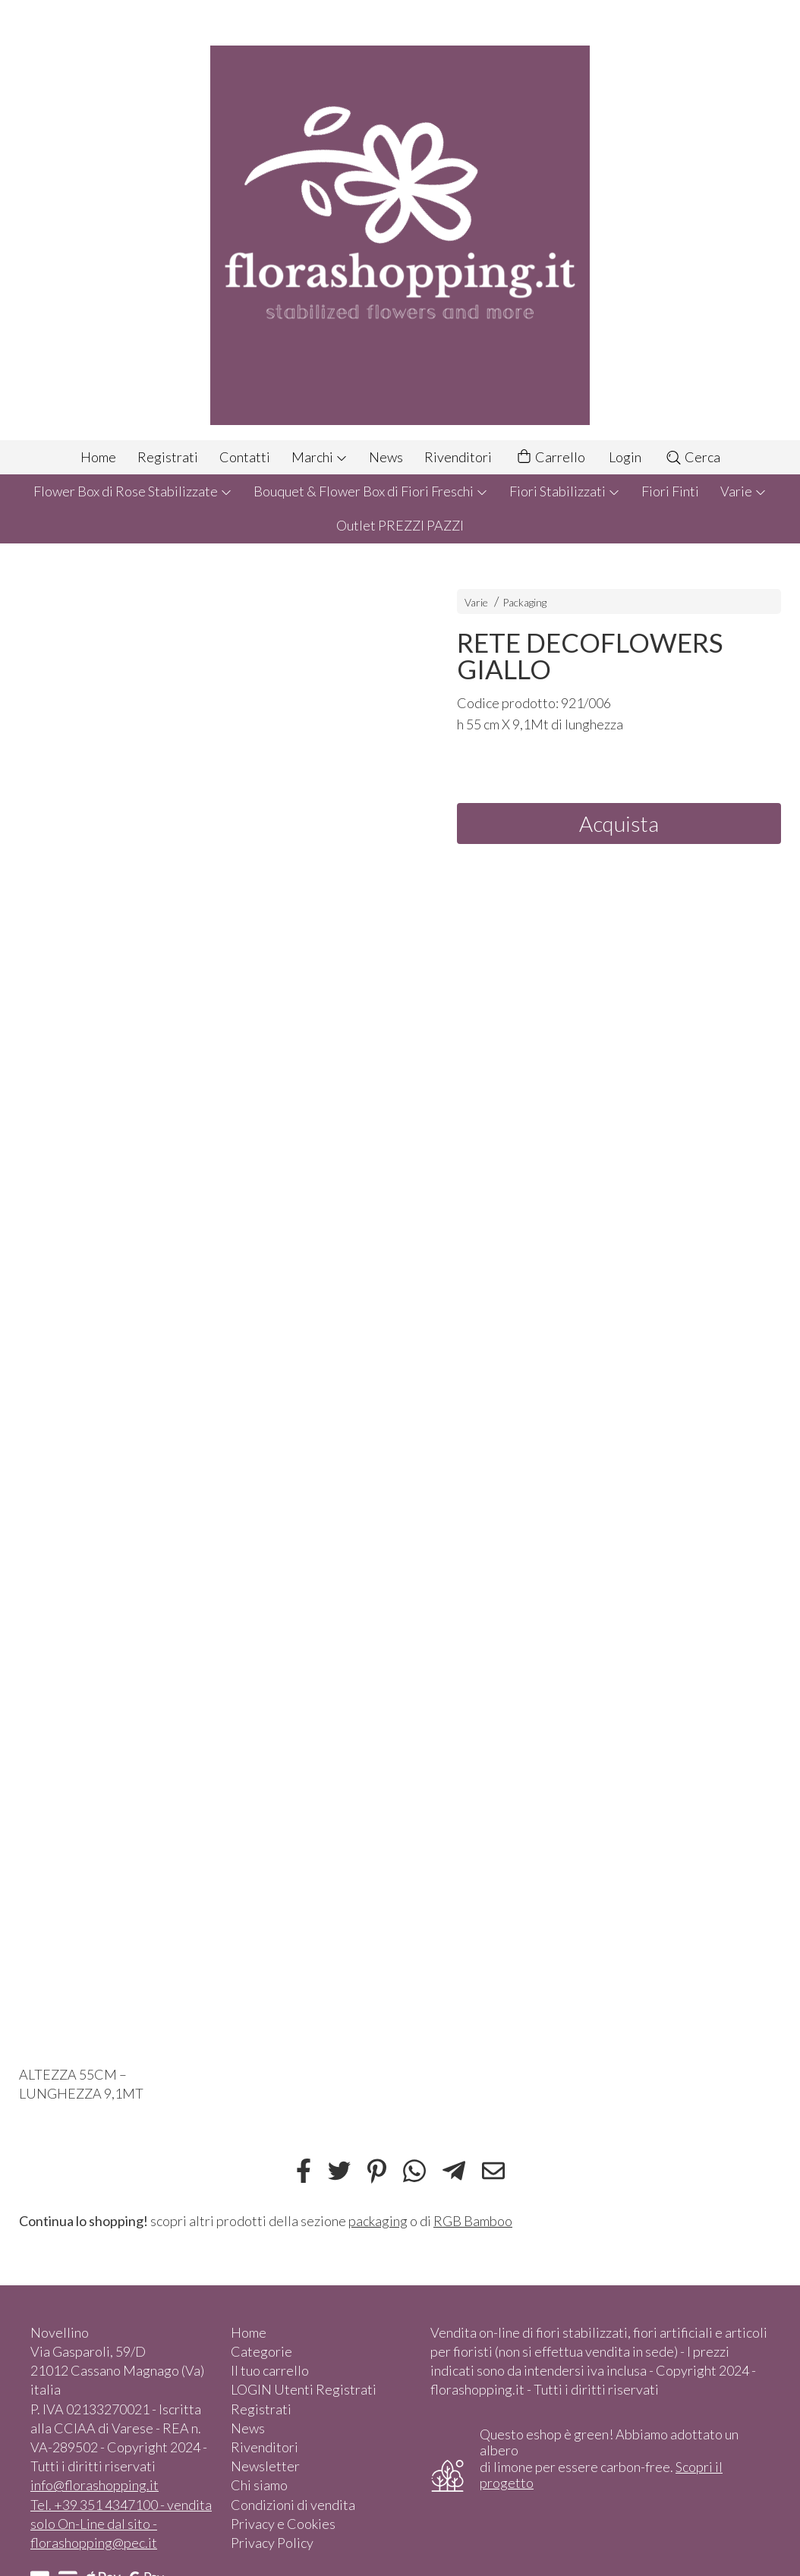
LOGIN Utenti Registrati (303, 2389)
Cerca (692, 457)
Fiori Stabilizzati (564, 491)
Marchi (319, 457)
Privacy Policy (272, 2542)
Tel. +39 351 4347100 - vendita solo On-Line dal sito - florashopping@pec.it (121, 2523)
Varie (743, 491)
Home (98, 457)
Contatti (244, 457)
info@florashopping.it (94, 2485)
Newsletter (265, 2466)
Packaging (524, 602)
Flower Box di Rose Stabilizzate (132, 491)
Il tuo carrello (270, 2370)
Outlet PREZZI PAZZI (400, 525)
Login (625, 457)
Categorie (261, 2351)
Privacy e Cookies (283, 2523)
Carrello (550, 457)
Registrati (167, 457)
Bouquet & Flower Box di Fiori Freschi (371, 491)
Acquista (619, 823)
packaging (378, 2220)
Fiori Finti (670, 491)
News (386, 457)
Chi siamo (259, 2485)
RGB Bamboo (472, 2220)
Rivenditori (458, 457)
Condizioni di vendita (293, 2504)
